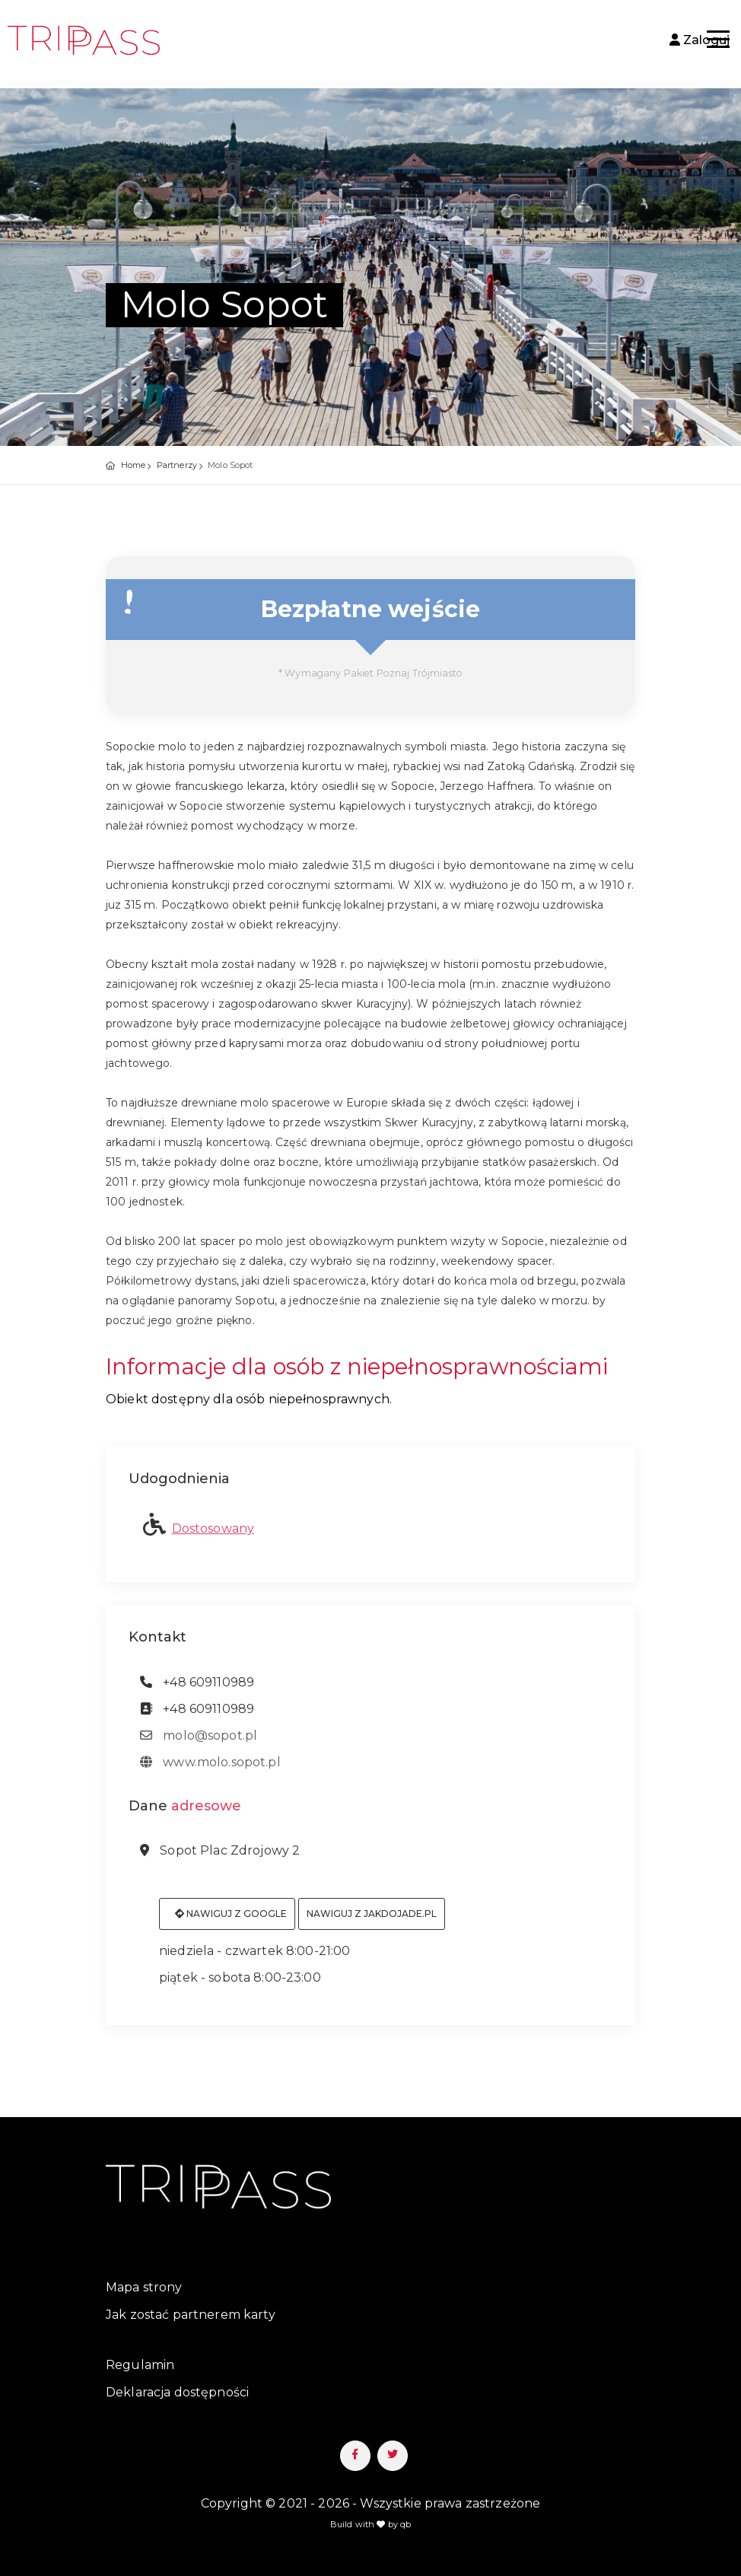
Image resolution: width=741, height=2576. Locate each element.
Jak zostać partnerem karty (190, 2314)
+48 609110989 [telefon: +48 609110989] (197, 1690)
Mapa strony (144, 2287)
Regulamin (140, 2365)
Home (133, 465)
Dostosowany (213, 1536)
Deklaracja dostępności (177, 2392)
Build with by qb (371, 2524)
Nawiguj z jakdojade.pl (372, 1921)
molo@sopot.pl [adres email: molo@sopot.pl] (198, 1743)
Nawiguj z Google (231, 1921)
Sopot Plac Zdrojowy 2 (220, 1858)
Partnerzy (177, 465)
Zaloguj (699, 40)
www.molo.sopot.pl (210, 1769)
